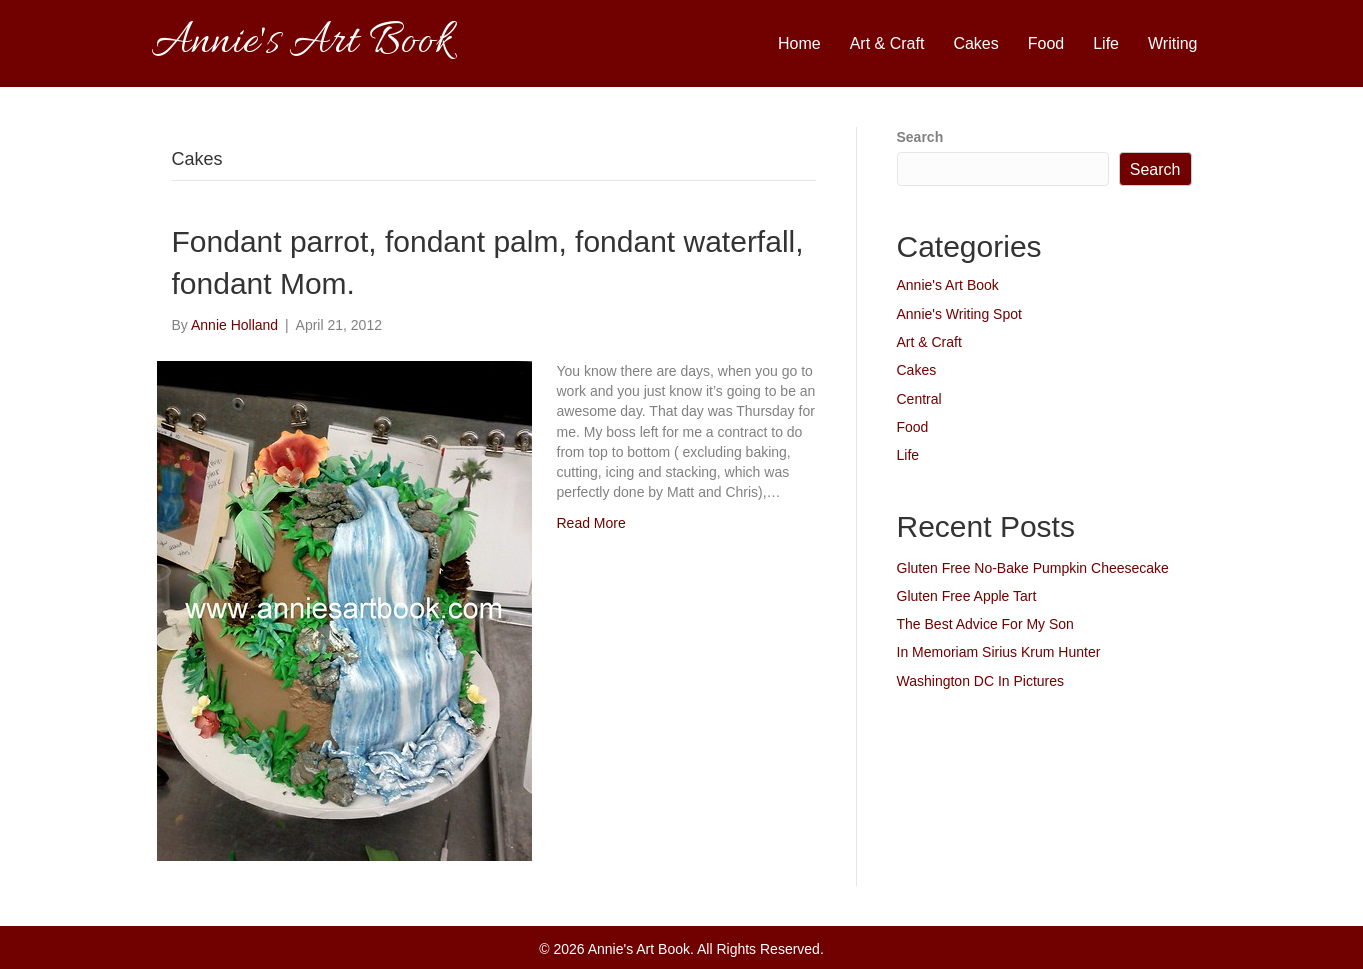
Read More (591, 523)
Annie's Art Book (948, 285)
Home (799, 43)
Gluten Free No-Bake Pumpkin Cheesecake (1033, 568)
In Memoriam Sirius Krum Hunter (999, 652)
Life (1106, 43)
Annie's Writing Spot (959, 314)
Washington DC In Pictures (981, 681)
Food (1046, 43)
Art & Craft (887, 43)
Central (919, 399)
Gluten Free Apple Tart (967, 596)
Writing (1173, 43)
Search (920, 137)
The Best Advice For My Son (985, 624)
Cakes (975, 43)
